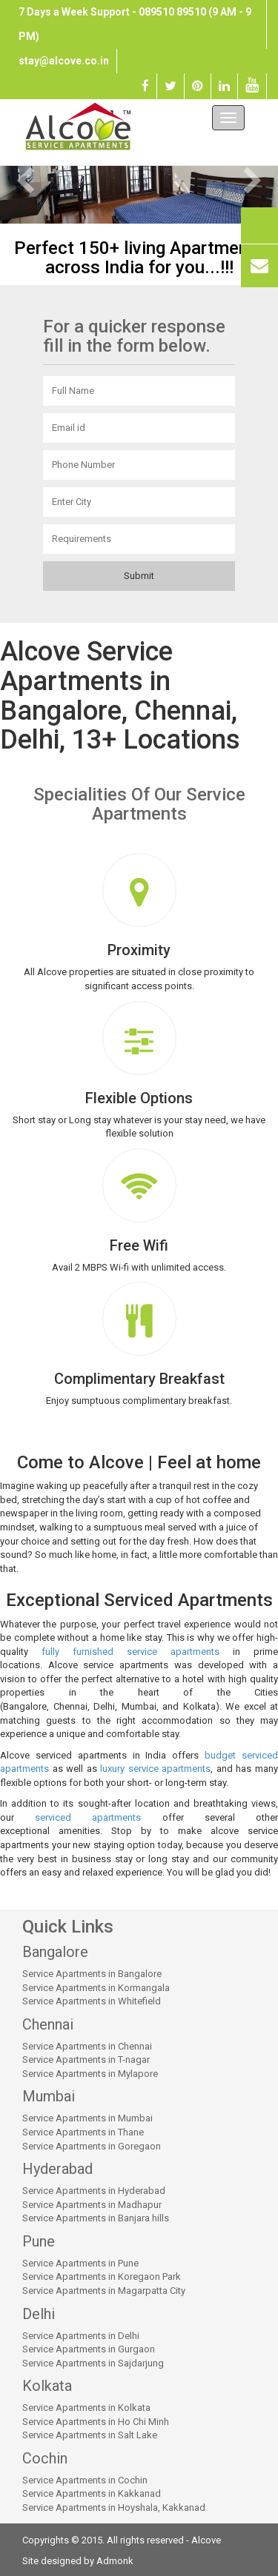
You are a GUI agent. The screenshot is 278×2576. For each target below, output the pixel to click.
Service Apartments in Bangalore (92, 1973)
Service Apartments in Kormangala (96, 1987)
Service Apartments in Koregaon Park (101, 2276)
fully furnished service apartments (130, 1651)
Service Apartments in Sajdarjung (93, 2363)
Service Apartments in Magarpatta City (103, 2290)
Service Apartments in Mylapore (90, 2073)
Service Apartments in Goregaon (91, 2146)
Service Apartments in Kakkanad (91, 2493)
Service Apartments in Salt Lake (89, 2434)
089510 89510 (172, 12)
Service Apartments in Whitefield (91, 2001)
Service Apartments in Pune (80, 2263)
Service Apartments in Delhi (80, 2335)
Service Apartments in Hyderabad (93, 2190)
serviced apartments (88, 1817)
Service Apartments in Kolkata (86, 2407)
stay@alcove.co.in (64, 61)
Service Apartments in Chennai (87, 2046)
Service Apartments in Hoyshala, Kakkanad (113, 2507)
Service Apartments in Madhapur (92, 2204)
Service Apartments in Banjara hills (95, 2218)
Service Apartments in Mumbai (87, 2118)
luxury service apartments (155, 1768)
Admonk (114, 2560)
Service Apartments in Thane (83, 2132)
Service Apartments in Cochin (85, 2480)
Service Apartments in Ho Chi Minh (95, 2421)
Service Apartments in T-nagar (86, 2059)
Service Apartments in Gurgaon (88, 2349)
